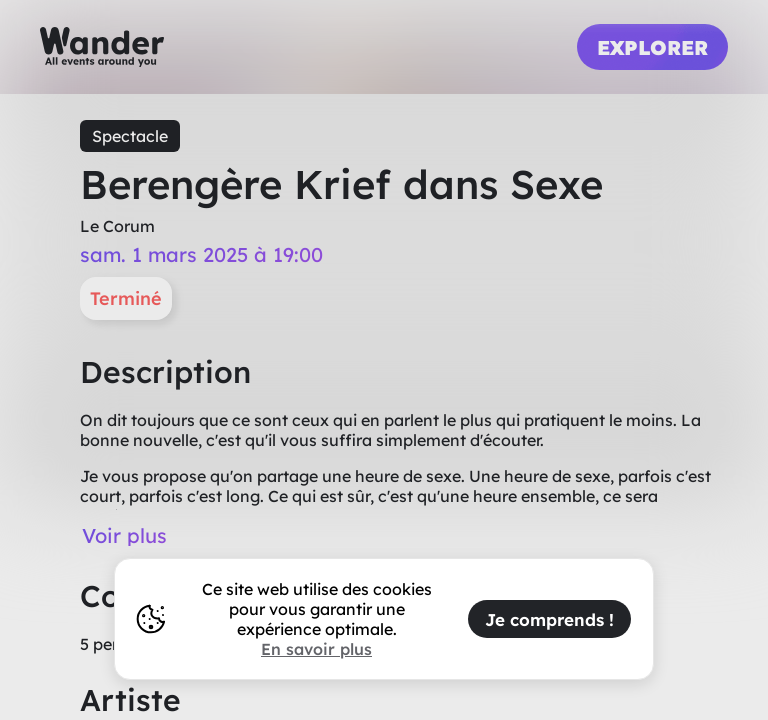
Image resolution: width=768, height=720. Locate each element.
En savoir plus (316, 649)
